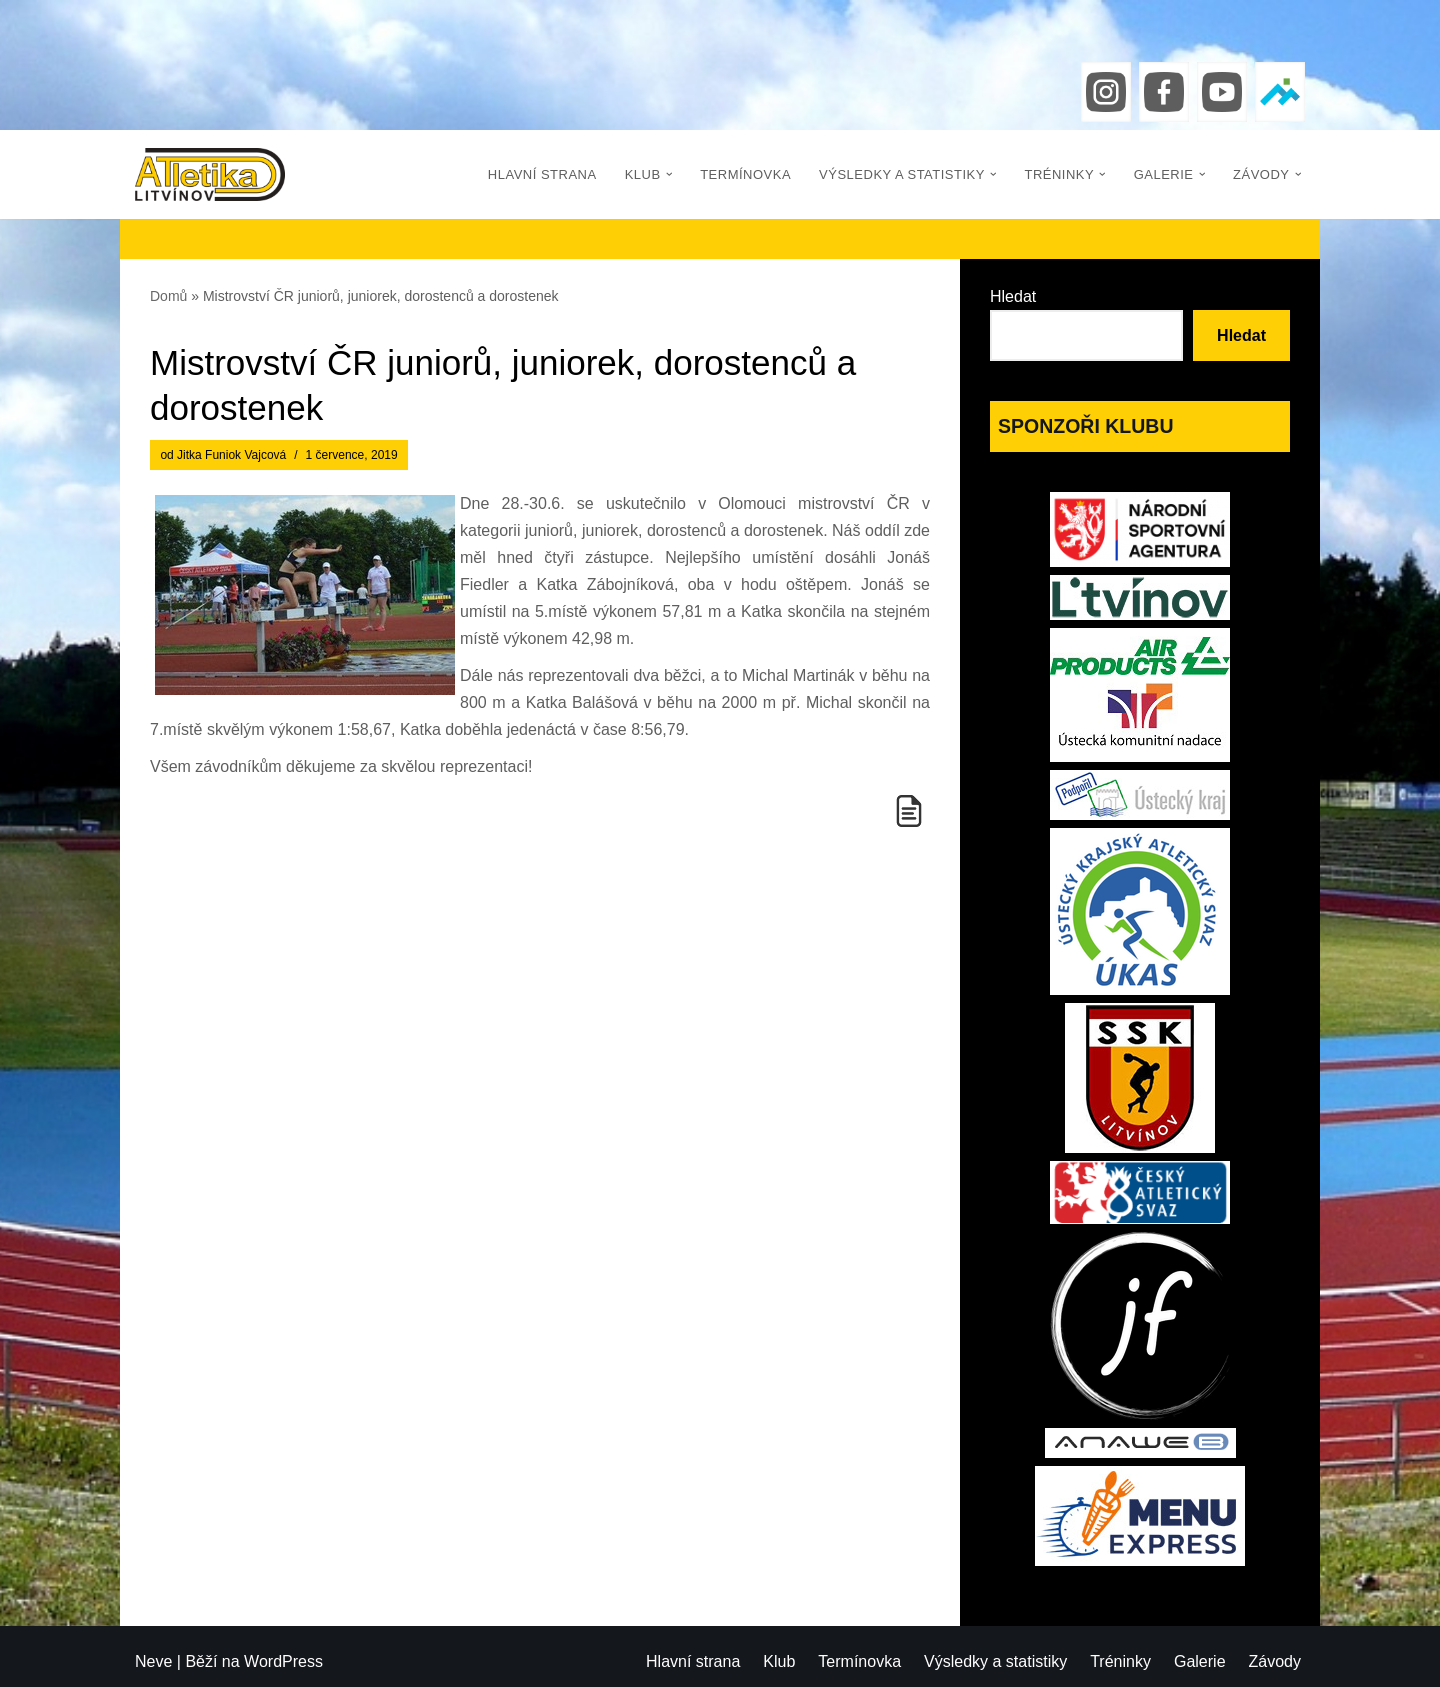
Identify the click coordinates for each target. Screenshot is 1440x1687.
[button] (669, 174)
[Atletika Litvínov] (210, 174)
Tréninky (1120, 1661)
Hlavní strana (542, 174)
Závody (1275, 1661)
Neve (153, 1661)
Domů (168, 296)
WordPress (283, 1661)
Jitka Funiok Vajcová (231, 455)
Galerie (1200, 1661)
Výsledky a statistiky (995, 1661)
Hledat (1013, 296)
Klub (779, 1661)
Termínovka (745, 174)
